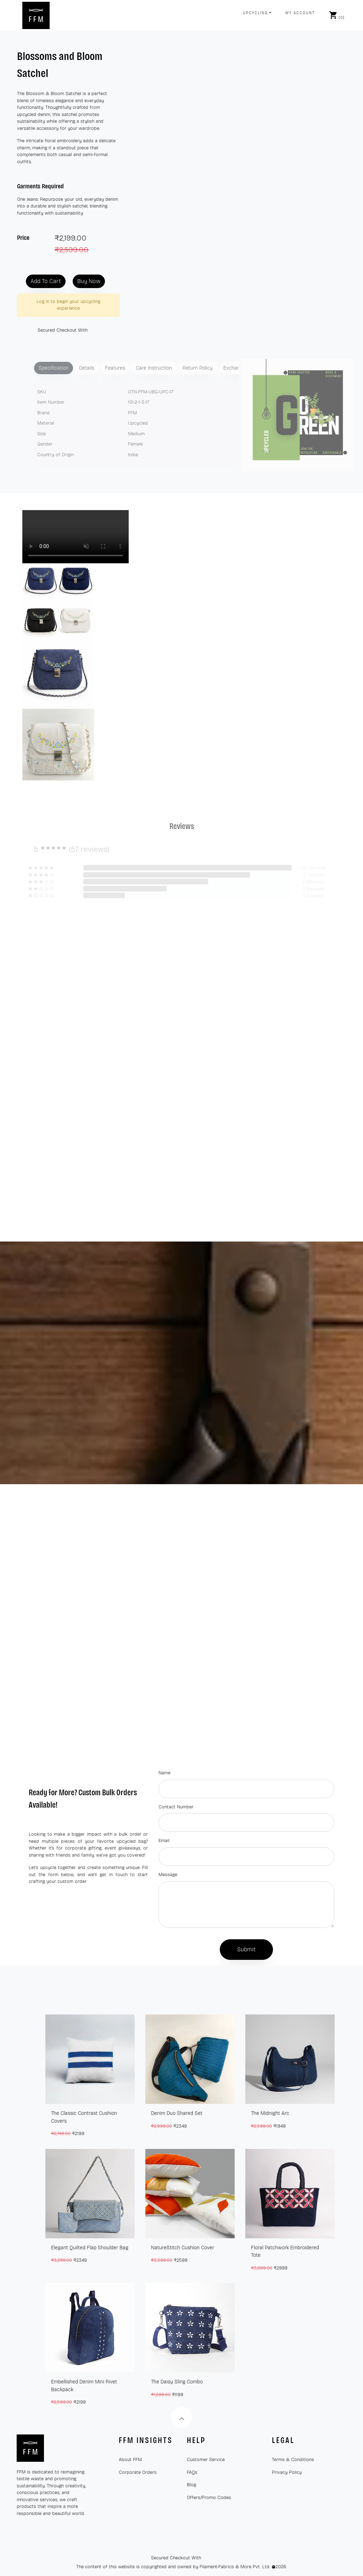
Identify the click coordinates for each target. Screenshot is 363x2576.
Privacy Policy (287, 2472)
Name (164, 1773)
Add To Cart (45, 281)
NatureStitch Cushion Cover (182, 2248)
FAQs (192, 2472)
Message (167, 1875)
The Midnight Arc (270, 2113)
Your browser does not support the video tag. (75, 536)
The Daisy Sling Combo (177, 2382)
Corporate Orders (138, 2472)
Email (163, 1840)
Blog (191, 2485)
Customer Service (206, 2459)
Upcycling (255, 13)
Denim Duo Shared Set (176, 2113)
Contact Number (176, 1807)
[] (337, 15)
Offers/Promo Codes (209, 2497)
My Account (300, 13)
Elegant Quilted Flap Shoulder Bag (89, 2248)
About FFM (130, 2459)
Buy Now (88, 281)
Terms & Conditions (293, 2459)
